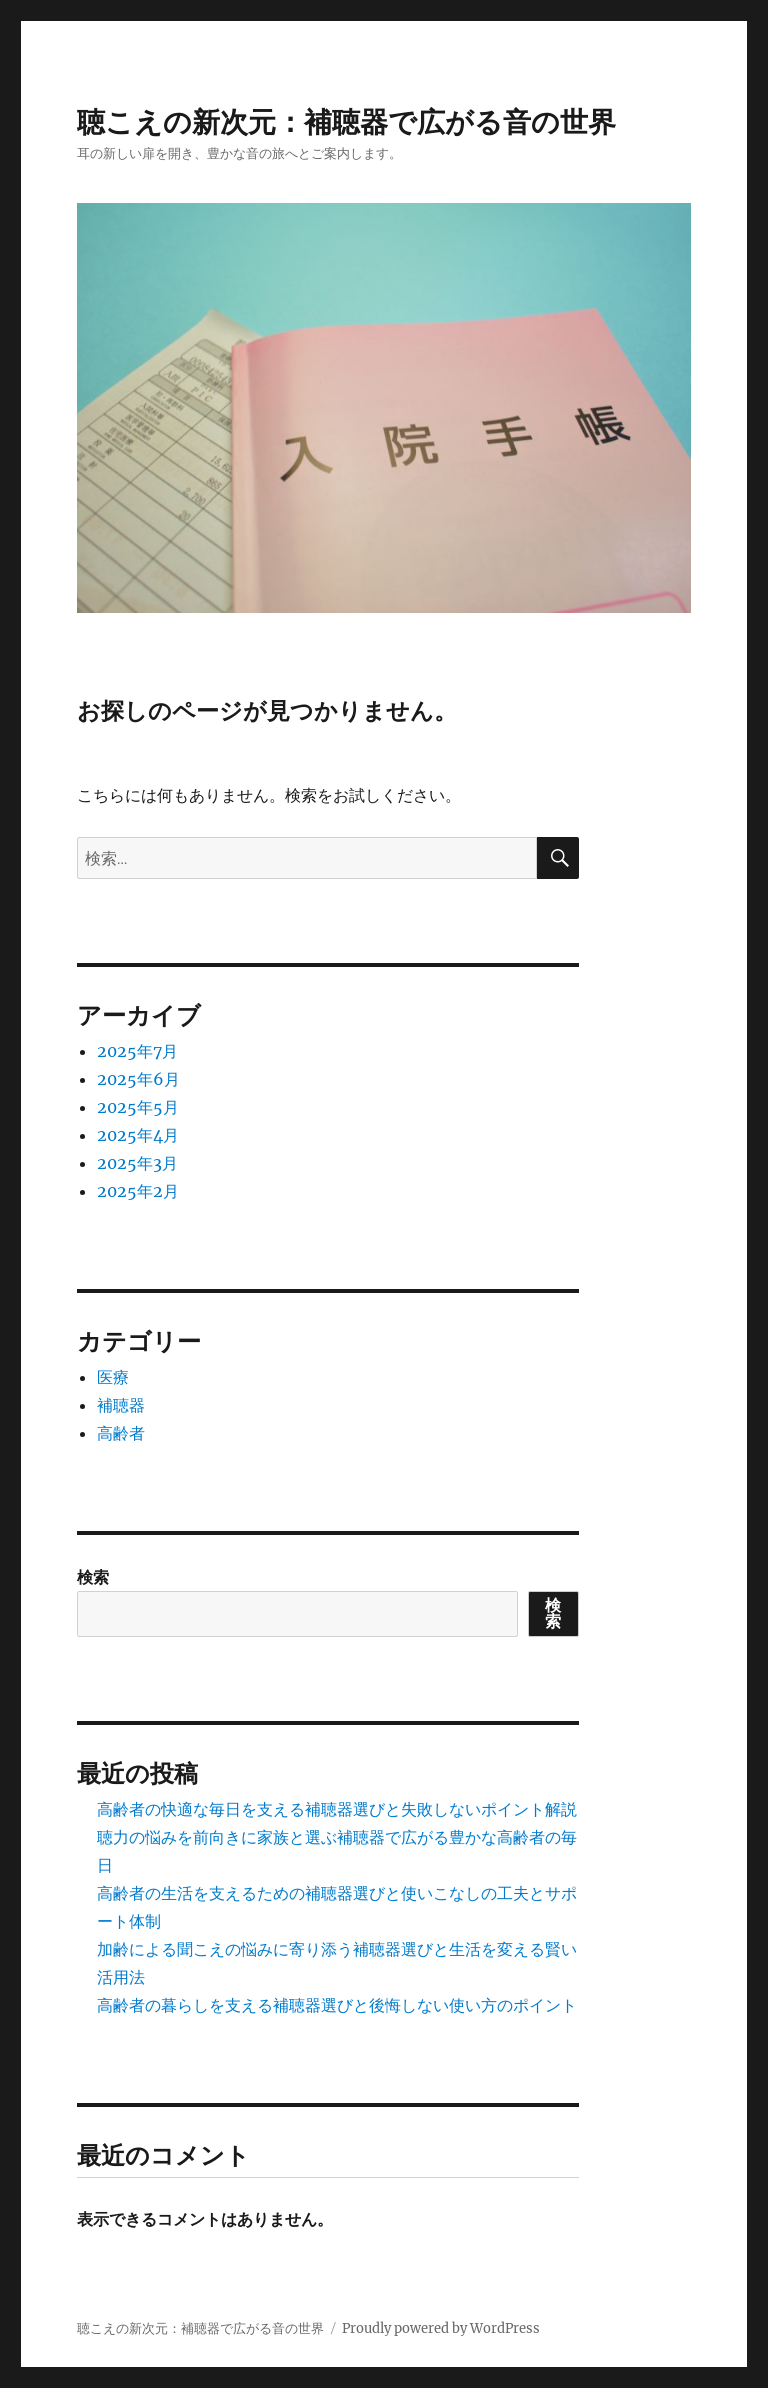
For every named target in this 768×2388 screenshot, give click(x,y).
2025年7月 (137, 1051)
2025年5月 (138, 1107)
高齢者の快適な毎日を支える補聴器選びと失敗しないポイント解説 (337, 1809)
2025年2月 (138, 1191)
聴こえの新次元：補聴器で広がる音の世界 (346, 122)
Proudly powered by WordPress (441, 2328)
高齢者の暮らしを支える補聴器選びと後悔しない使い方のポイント (337, 2005)
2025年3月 (137, 1163)
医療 (113, 1377)
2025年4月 (138, 1135)
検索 (93, 1577)
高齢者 (121, 1433)
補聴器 (121, 1405)
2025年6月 (138, 1079)
